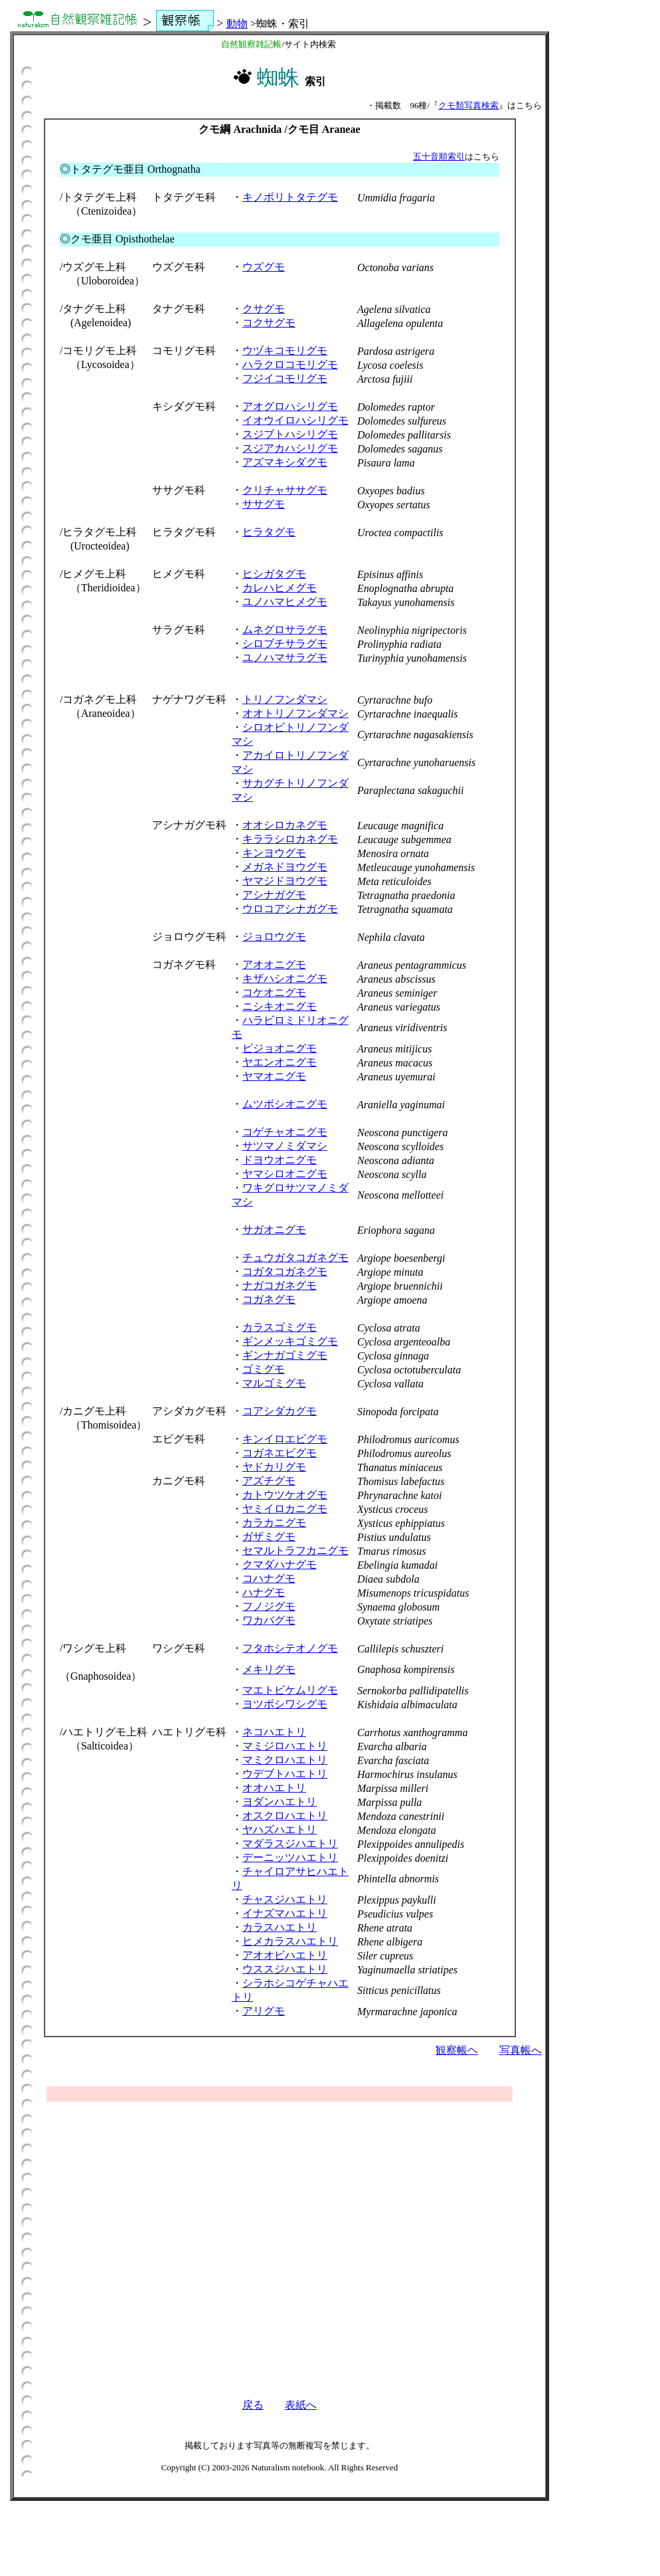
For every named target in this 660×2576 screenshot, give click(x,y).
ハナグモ (263, 1592)
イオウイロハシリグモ (295, 420)
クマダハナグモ (279, 1564)
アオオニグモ (274, 964)
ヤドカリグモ (274, 1466)
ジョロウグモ (274, 936)
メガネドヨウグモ (284, 866)
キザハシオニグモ (284, 978)
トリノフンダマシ (284, 699)
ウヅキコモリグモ (284, 350)
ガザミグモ (268, 1536)
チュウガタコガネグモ (295, 1257)
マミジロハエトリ (284, 1745)
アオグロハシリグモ (290, 406)
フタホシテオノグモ (290, 1648)
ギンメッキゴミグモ (290, 1341)
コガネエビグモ (279, 1452)
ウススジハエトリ (284, 1969)
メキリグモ (268, 1669)
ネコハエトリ (274, 1731)
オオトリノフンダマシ (295, 713)
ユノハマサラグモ (284, 657)
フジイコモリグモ (284, 378)
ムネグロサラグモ (284, 629)
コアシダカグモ (279, 1411)
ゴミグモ (263, 1369)
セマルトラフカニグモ (295, 1550)
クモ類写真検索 (468, 105)
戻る (253, 2405)
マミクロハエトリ (284, 1759)
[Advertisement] (279, 2236)
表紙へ (301, 2405)
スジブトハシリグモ (290, 434)
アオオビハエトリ (284, 1955)
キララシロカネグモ (290, 838)
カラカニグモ (274, 1522)
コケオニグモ (274, 992)
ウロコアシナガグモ (290, 908)
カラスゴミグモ (279, 1327)
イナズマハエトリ (284, 1913)
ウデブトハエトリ (284, 1773)
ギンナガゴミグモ (284, 1355)
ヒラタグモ (268, 532)
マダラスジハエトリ (290, 1843)
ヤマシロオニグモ (284, 1173)
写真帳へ (520, 2050)
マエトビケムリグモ (290, 1690)
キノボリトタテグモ (290, 197)
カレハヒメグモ (279, 587)
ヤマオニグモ (274, 1076)
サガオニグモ (274, 1229)
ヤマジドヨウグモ (284, 880)
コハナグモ (268, 1578)
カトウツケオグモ (284, 1494)
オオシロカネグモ (284, 825)
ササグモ (263, 504)
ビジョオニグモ (279, 1048)
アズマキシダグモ (284, 462)
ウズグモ (263, 266)
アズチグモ (268, 1480)
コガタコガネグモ (284, 1271)
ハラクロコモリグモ (290, 364)
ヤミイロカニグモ (284, 1508)
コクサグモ (268, 322)
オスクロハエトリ (284, 1815)
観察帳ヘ (457, 2050)
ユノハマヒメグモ (284, 601)
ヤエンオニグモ (279, 1062)
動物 (237, 23)
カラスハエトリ (279, 1927)
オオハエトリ (274, 1787)
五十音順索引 (439, 156)
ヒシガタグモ (274, 573)
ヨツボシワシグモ (284, 1704)
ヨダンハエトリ (279, 1801)
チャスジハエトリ (284, 1899)
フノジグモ (268, 1606)
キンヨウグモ (274, 852)
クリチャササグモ (284, 490)
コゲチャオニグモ (284, 1132)
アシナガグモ (274, 894)
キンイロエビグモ (284, 1438)
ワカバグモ (268, 1620)
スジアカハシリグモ (290, 448)
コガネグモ (268, 1299)
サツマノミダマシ (284, 1145)
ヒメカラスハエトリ (290, 1941)
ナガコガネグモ (279, 1285)
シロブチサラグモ (284, 643)
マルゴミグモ (274, 1383)
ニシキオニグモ (279, 1006)
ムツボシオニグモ (284, 1104)
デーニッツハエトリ (290, 1857)
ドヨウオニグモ (279, 1159)
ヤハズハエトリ (279, 1829)
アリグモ (263, 2011)
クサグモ (263, 308)
